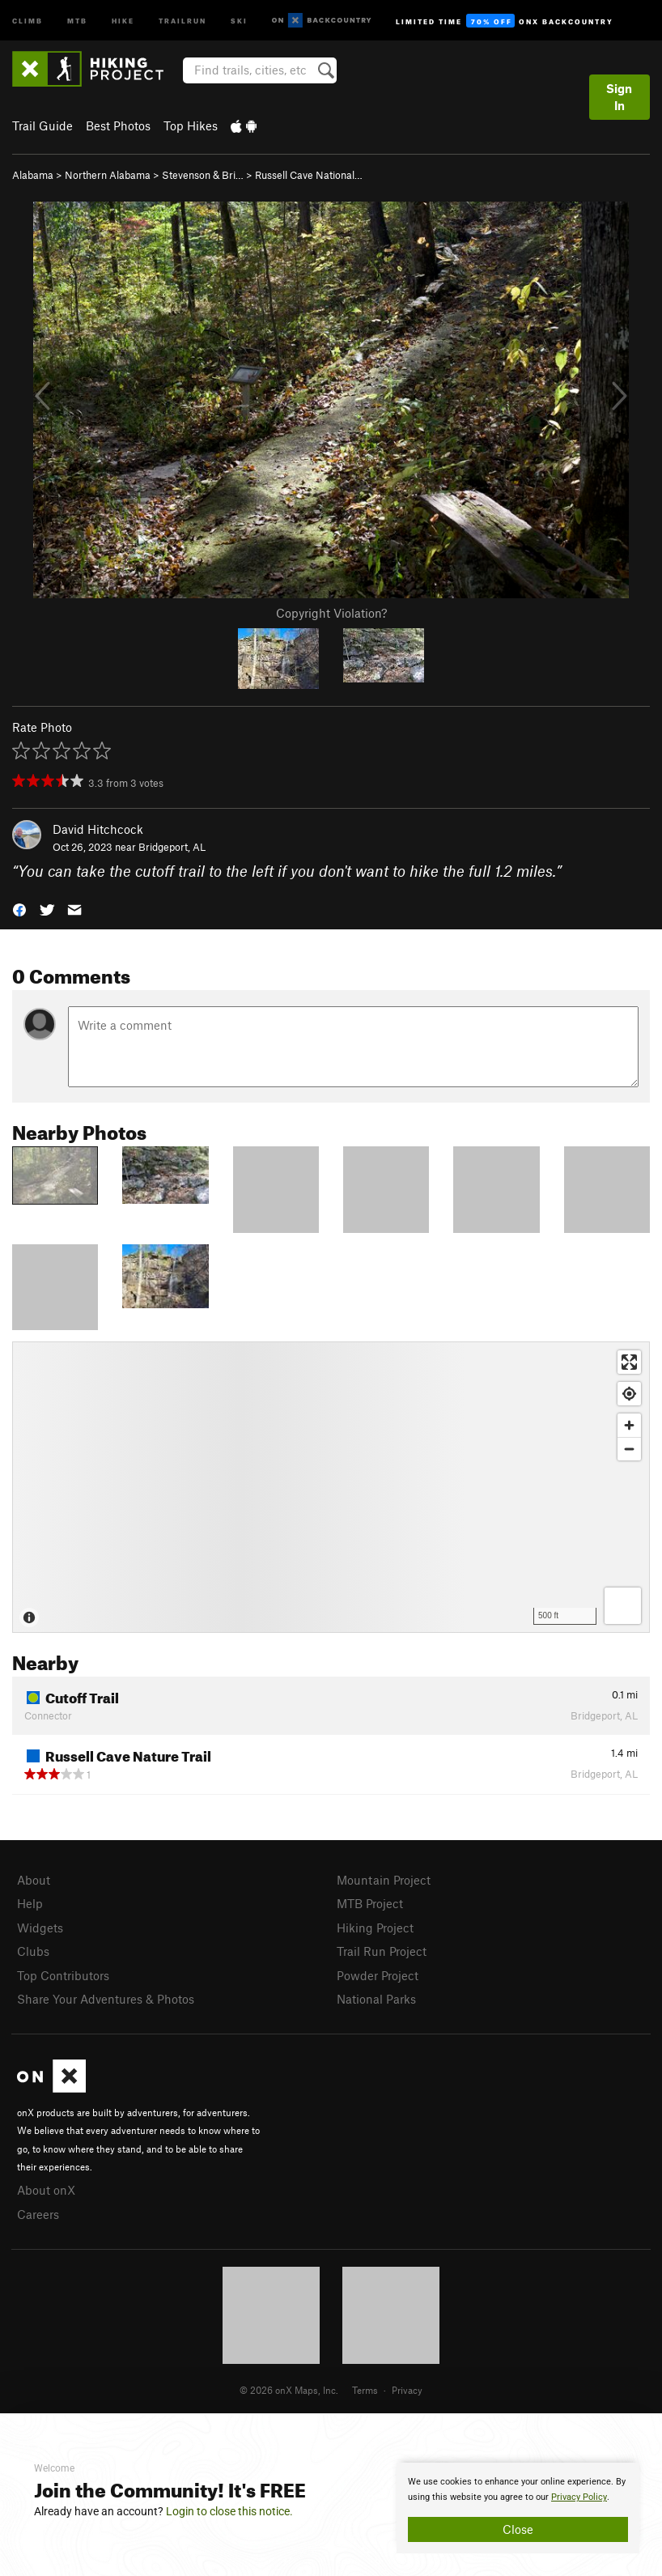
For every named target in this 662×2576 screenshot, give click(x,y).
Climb (27, 20)
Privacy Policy (579, 2497)
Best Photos (118, 125)
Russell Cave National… (309, 174)
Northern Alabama (108, 174)
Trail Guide (42, 125)
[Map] (331, 1487)
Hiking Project (375, 1927)
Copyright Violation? (331, 613)
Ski (239, 20)
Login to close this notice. (229, 2511)
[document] (518, 2508)
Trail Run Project (381, 1951)
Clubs (33, 1951)
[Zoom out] (629, 1448)
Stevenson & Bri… (203, 174)
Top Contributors (63, 1975)
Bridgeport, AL (172, 846)
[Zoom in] (629, 1425)
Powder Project (377, 1975)
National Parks (376, 1999)
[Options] (623, 1606)
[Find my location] (629, 1393)
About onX (46, 2190)
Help (30, 1903)
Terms (365, 2389)
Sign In (619, 97)
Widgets (40, 1927)
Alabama (32, 174)
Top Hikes (190, 125)
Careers (38, 2214)
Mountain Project (384, 1879)
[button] (19, 908)
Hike (123, 20)
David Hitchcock (98, 829)
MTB (77, 20)
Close (518, 2529)
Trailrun (182, 20)
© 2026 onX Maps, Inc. (289, 2389)
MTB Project (370, 1903)
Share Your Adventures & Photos (105, 1999)
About (33, 1879)
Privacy (407, 2389)
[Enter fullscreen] (629, 1362)
